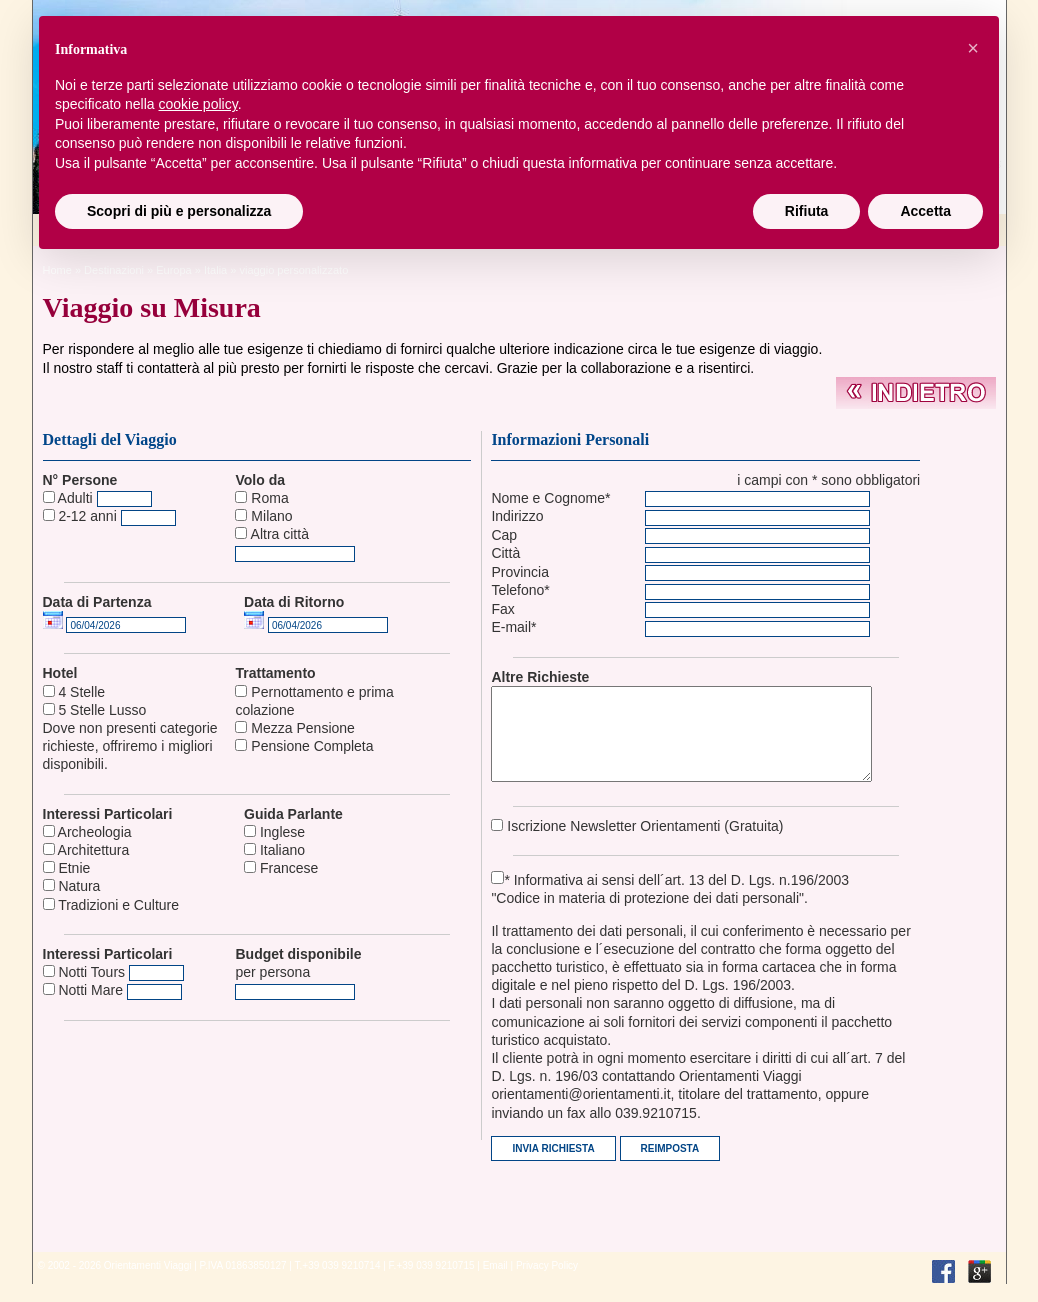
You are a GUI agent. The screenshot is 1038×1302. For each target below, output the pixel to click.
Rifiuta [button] (807, 211)
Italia (215, 270)
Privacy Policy (547, 1283)
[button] (973, 48)
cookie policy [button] (198, 104)
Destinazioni (114, 270)
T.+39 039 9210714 (338, 1283)
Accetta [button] (925, 211)
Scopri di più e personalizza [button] (179, 211)
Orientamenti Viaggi (148, 1283)
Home (57, 270)
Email (495, 1283)
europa (173, 270)
